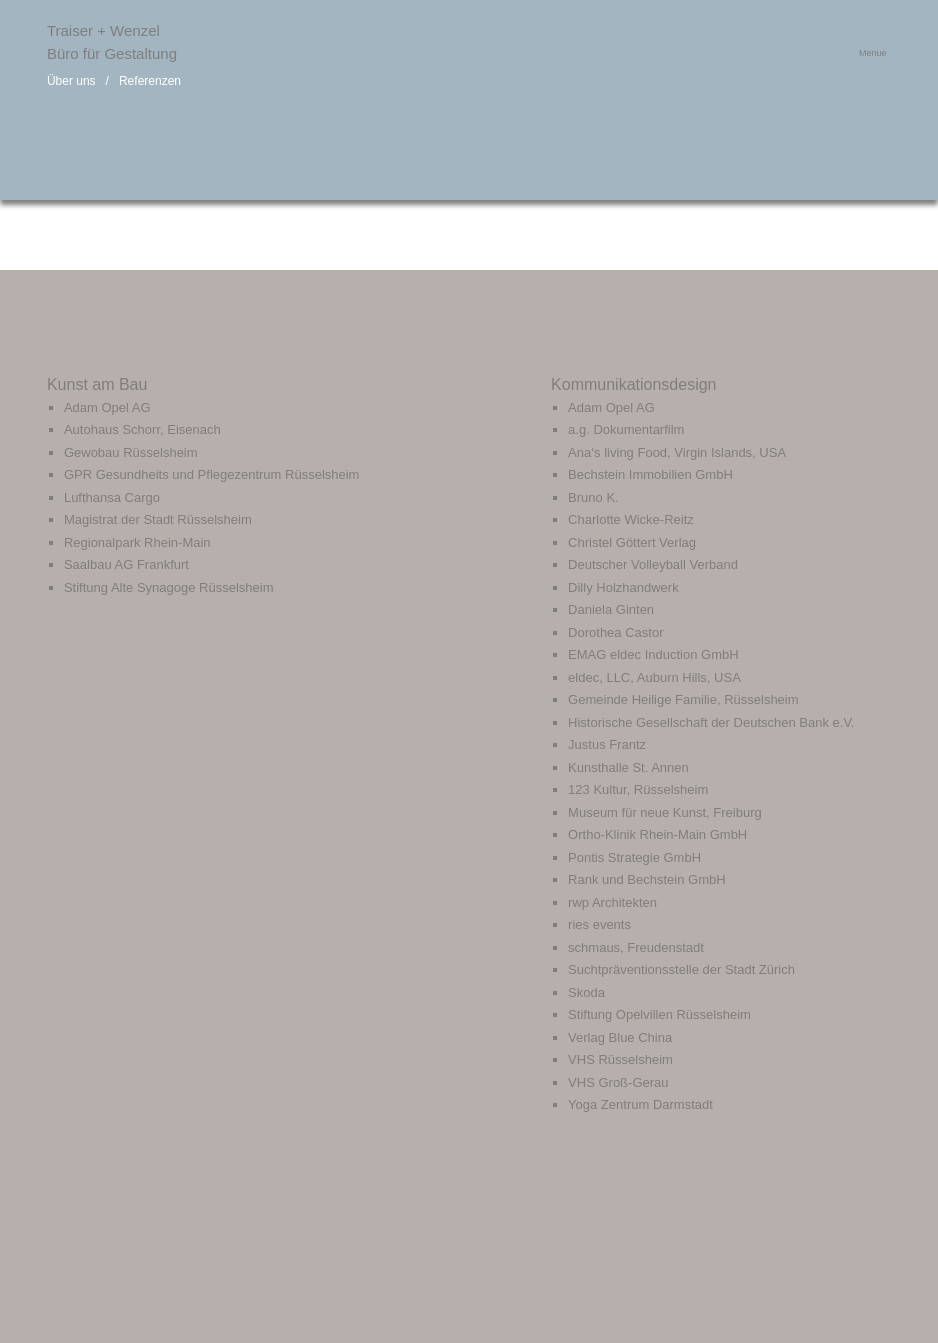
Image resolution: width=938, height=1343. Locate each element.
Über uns (71, 81)
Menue (873, 53)
